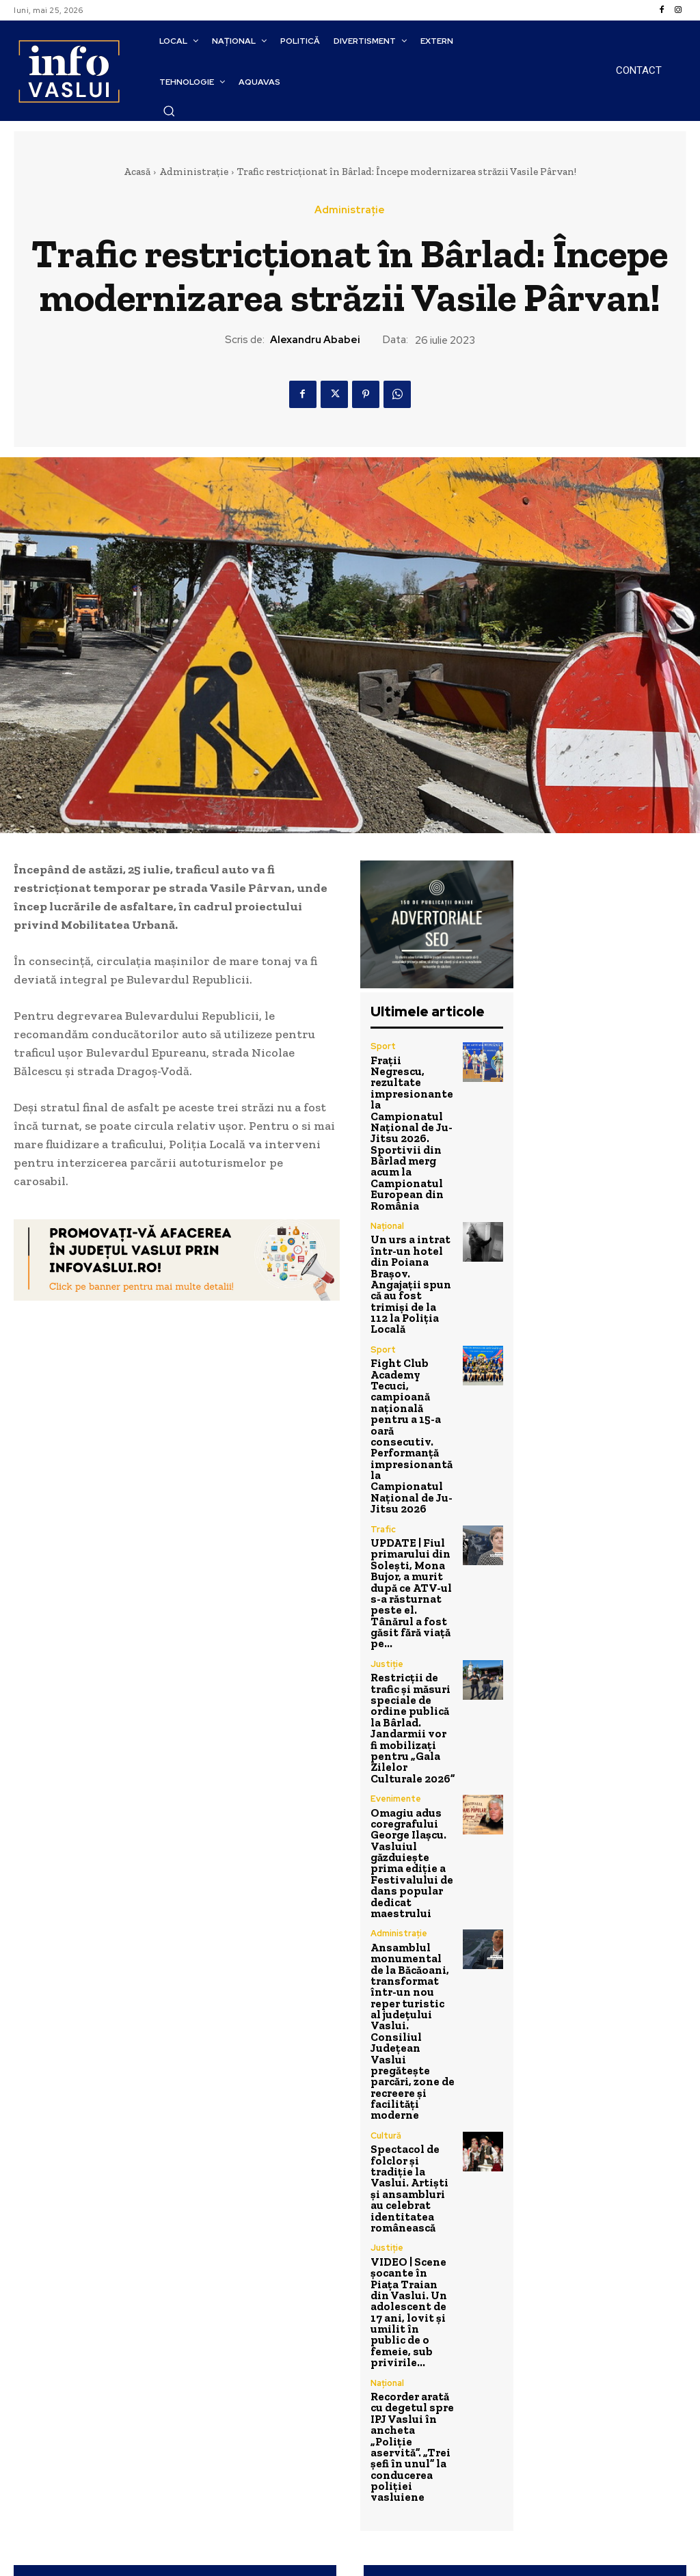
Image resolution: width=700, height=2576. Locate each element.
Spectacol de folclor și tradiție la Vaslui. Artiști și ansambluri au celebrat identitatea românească (411, 1934)
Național (387, 1184)
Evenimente (395, 1618)
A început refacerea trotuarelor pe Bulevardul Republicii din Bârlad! (175, 2274)
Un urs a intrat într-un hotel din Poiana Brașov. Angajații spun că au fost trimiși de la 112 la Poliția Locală (412, 1225)
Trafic (383, 1401)
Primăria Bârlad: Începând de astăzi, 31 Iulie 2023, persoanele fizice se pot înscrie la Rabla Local (525, 2282)
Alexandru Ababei (315, 340)
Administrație (193, 171)
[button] (169, 111)
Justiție (387, 1510)
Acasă (137, 171)
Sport (382, 1046)
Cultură (386, 1893)
